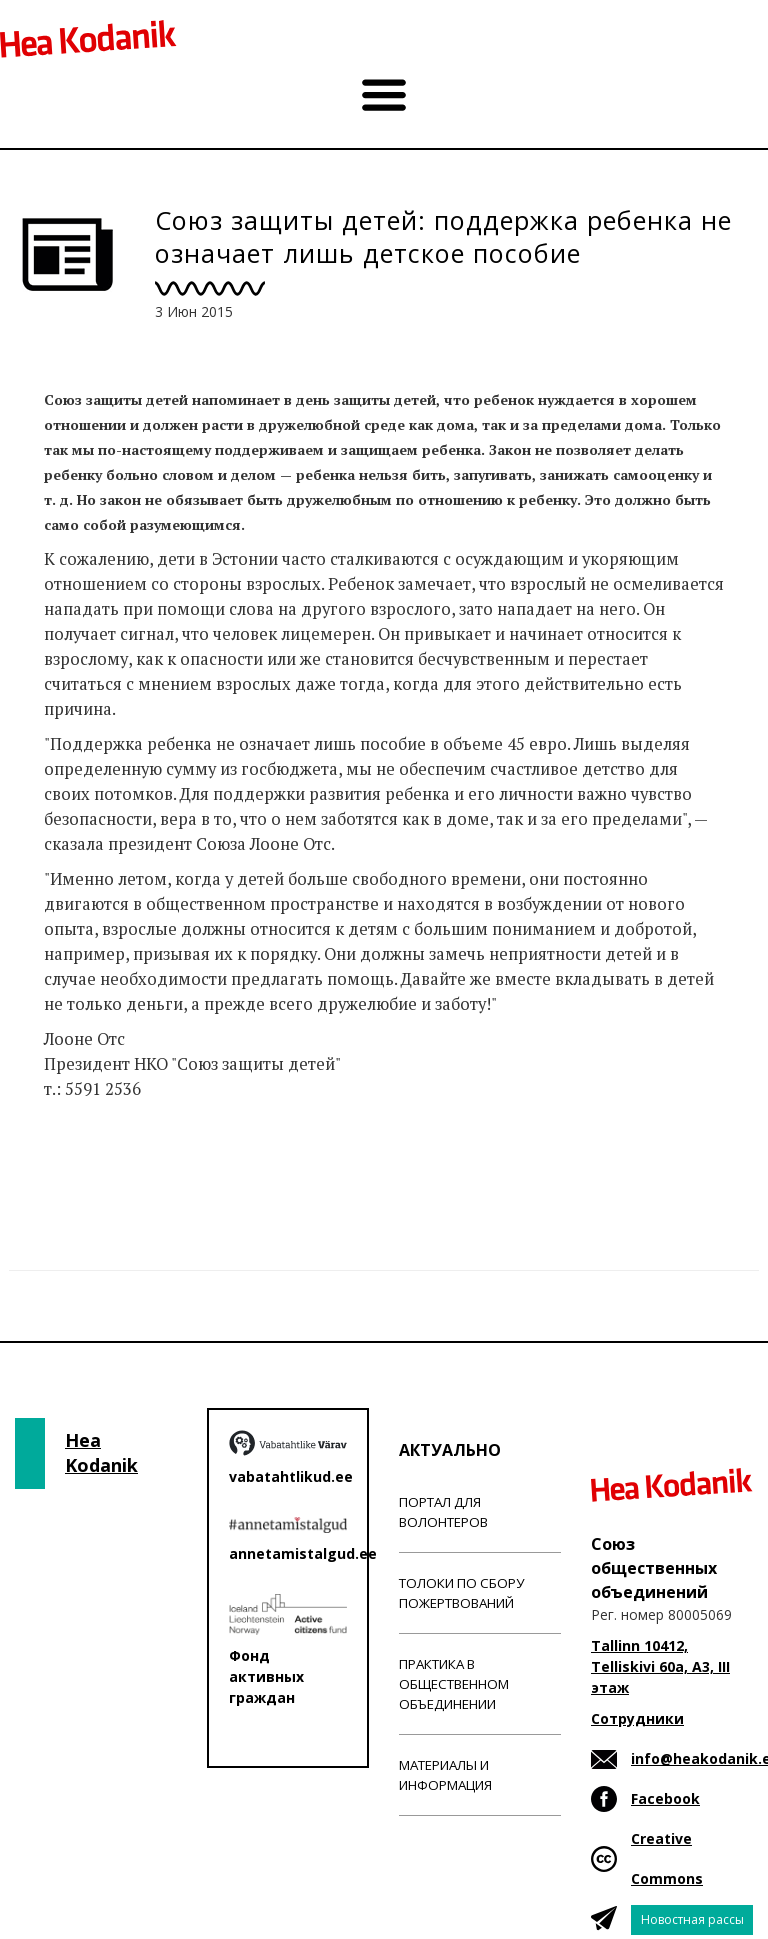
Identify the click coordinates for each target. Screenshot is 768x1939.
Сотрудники (637, 1718)
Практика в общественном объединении (454, 1684)
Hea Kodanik (101, 1453)
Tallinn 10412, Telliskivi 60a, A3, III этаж (660, 1666)
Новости (78, 1168)
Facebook (665, 1798)
